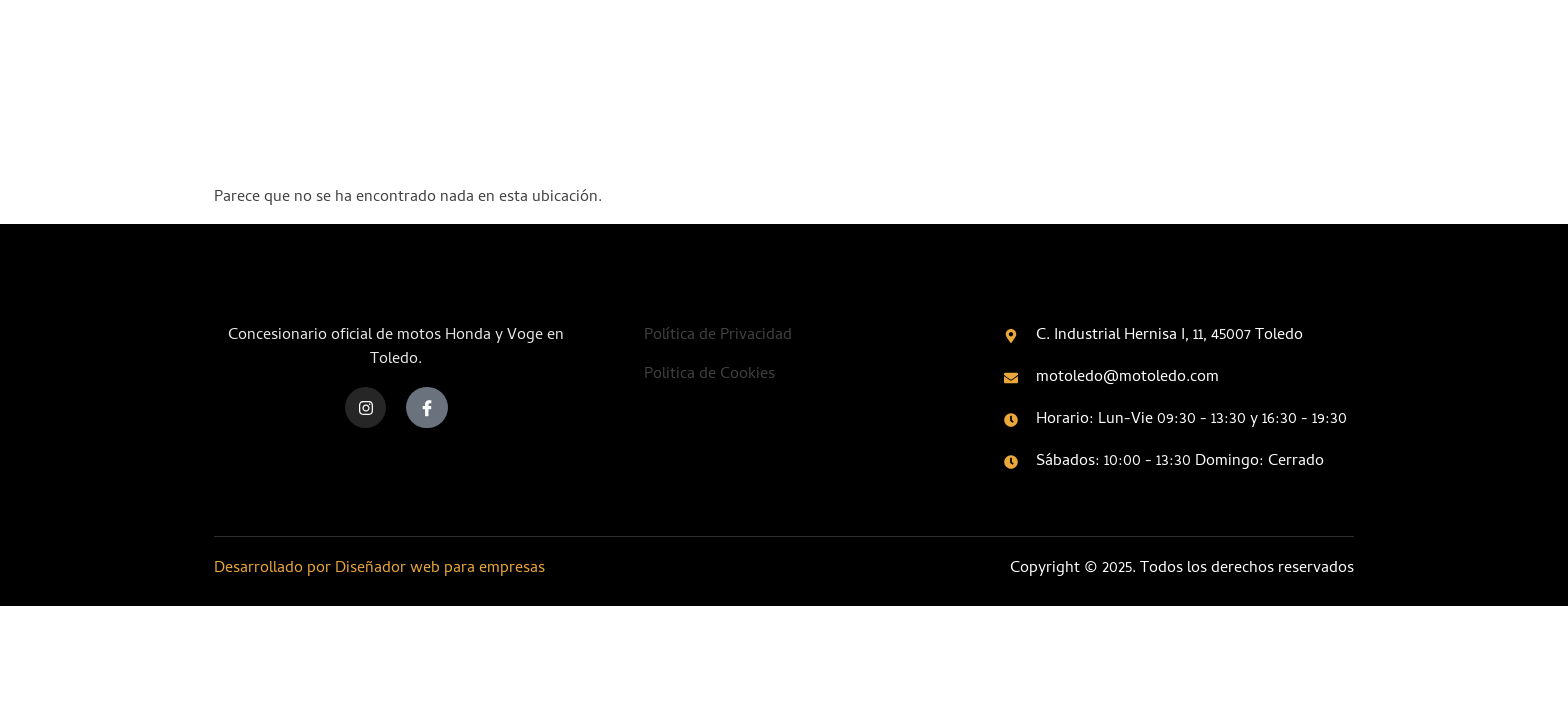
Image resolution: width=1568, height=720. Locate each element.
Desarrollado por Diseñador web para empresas (379, 569)
